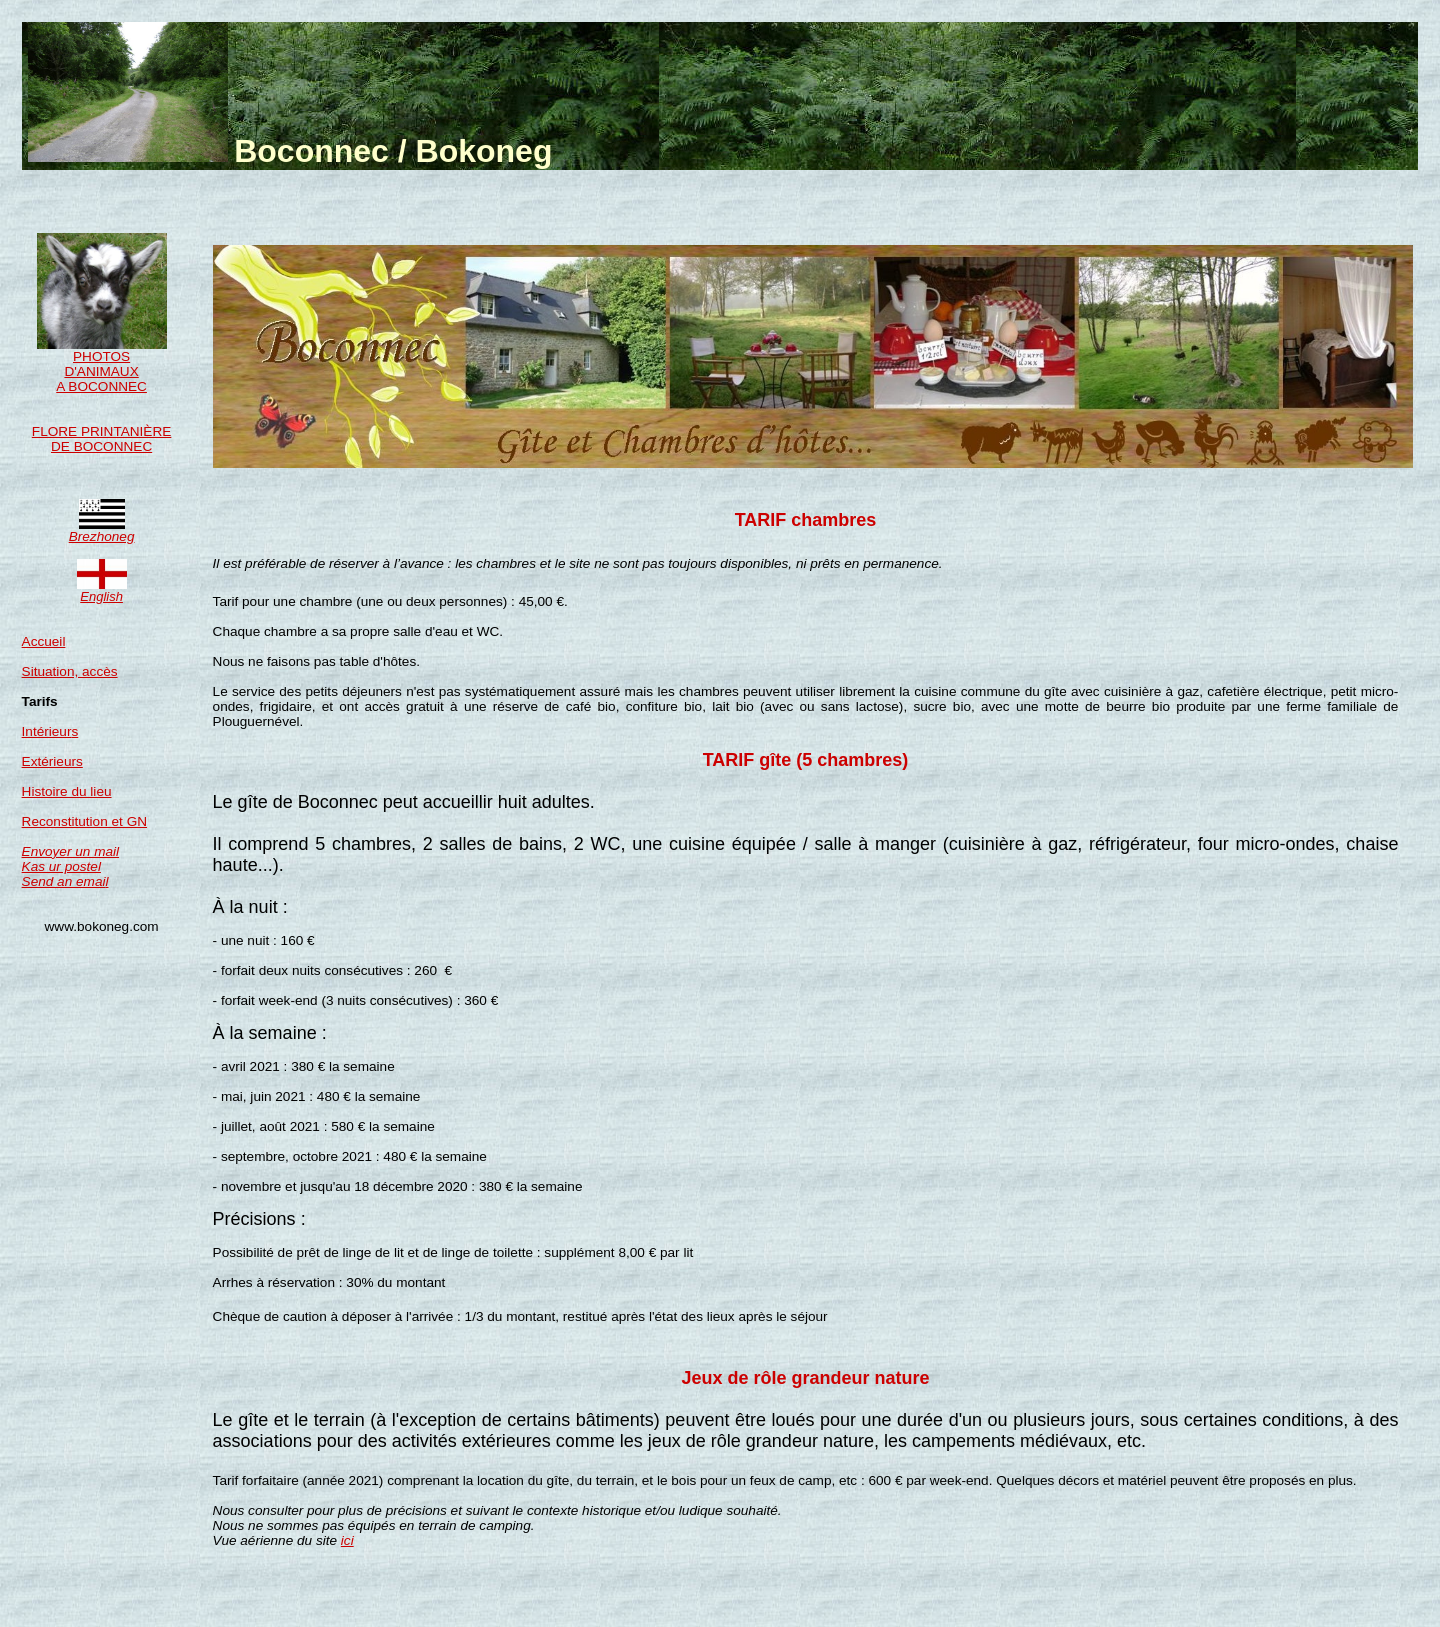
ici (347, 1540)
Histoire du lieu (67, 791)
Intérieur (47, 731)
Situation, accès (70, 671)
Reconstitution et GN (84, 821)
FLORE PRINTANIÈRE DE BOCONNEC (101, 439)
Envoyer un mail (70, 859)
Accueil (44, 641)
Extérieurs (52, 761)
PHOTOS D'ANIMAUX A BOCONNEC (102, 365)
